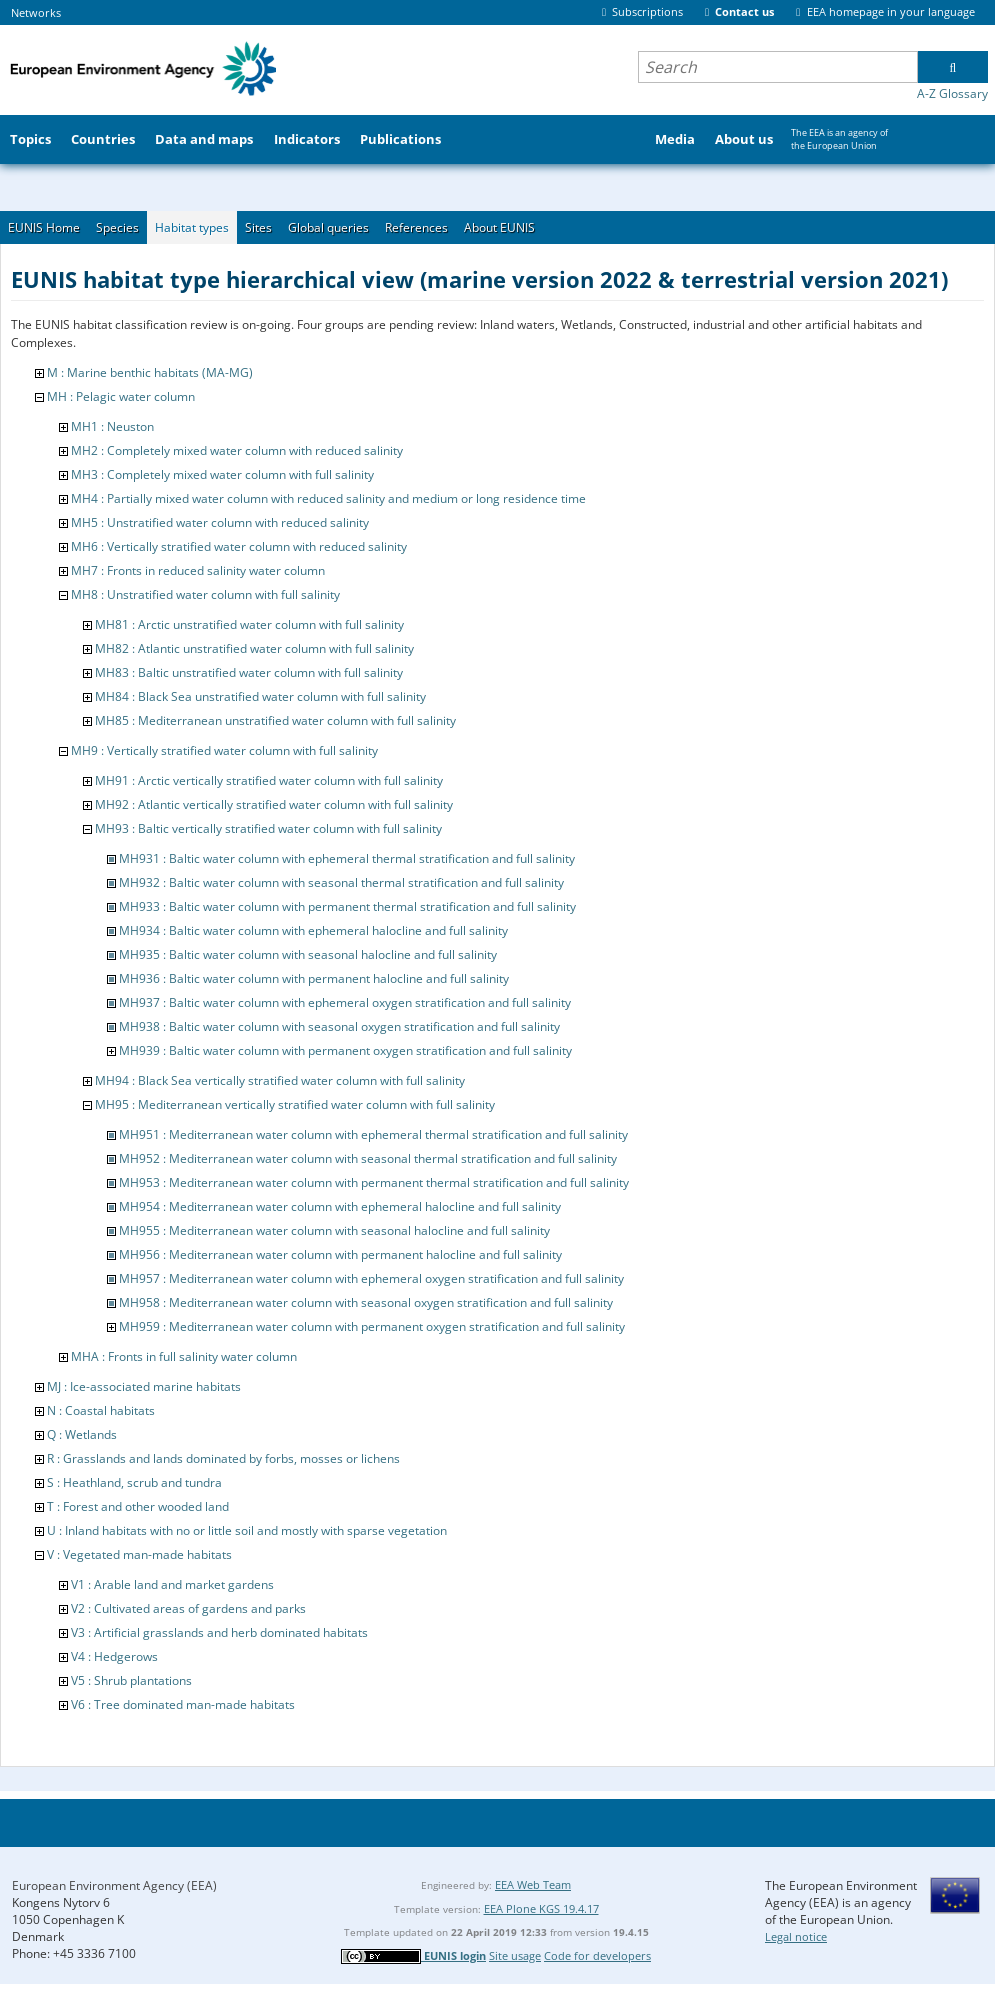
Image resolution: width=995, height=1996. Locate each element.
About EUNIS (499, 227)
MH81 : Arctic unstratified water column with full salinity (249, 624)
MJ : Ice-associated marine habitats (144, 1386)
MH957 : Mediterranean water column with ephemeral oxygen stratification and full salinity (371, 1278)
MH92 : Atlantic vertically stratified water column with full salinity (274, 804)
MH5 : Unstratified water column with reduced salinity (220, 522)
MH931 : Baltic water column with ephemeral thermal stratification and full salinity (347, 858)
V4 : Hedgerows (114, 1656)
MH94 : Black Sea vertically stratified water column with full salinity (280, 1080)
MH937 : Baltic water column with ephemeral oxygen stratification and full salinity (345, 1002)
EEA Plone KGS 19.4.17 (541, 1908)
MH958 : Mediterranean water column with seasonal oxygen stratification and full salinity (366, 1302)
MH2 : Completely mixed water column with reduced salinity (237, 450)
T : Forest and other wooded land (138, 1506)
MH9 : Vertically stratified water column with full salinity (224, 750)
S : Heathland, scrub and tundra (134, 1482)
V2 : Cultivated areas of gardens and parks (188, 1608)
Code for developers (597, 1955)
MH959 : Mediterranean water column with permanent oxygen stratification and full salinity (372, 1326)
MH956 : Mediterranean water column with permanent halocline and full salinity (340, 1254)
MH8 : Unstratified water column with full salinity (205, 594)
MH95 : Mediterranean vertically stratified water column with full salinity (295, 1104)
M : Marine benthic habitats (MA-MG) (150, 372)
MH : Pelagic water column (121, 396)
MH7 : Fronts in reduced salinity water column (198, 570)
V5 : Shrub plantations (131, 1680)
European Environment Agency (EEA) (114, 1885)
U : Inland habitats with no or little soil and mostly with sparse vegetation (247, 1530)
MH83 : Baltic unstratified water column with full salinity (249, 672)
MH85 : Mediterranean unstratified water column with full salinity (275, 720)
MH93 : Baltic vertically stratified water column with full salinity (268, 828)
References (416, 227)
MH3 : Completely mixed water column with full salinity (222, 474)
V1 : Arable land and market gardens (172, 1584)
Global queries (328, 227)
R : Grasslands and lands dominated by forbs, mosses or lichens (223, 1458)
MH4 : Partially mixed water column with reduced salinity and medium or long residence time (328, 498)
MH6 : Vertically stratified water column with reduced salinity (239, 546)
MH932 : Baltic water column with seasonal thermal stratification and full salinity (341, 882)
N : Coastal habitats (101, 1410)
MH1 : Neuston (112, 426)
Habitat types (192, 227)
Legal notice (796, 1936)
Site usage (515, 1955)
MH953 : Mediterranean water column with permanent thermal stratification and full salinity (374, 1182)
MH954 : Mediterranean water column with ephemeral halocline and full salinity (340, 1206)
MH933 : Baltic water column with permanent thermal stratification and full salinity (347, 906)
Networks (36, 12)
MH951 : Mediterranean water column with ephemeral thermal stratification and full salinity (373, 1134)
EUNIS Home (44, 227)
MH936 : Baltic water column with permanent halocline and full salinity (314, 978)
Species (117, 227)
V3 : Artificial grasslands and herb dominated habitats (219, 1632)
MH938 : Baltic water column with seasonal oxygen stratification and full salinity (339, 1026)
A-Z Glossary (952, 93)
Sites (258, 227)
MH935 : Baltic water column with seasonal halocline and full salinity (308, 954)
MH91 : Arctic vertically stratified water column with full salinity (269, 780)
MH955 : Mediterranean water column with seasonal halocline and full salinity (334, 1230)
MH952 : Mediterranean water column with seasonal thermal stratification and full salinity (368, 1158)
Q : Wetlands (82, 1434)
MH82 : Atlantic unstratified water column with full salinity (254, 648)
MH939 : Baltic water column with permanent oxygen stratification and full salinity (345, 1050)
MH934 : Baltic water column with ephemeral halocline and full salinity (313, 930)
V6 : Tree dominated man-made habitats (183, 1704)
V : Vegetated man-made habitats (139, 1554)
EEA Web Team (533, 1884)
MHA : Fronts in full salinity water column (184, 1356)
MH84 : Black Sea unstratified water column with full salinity (260, 696)
